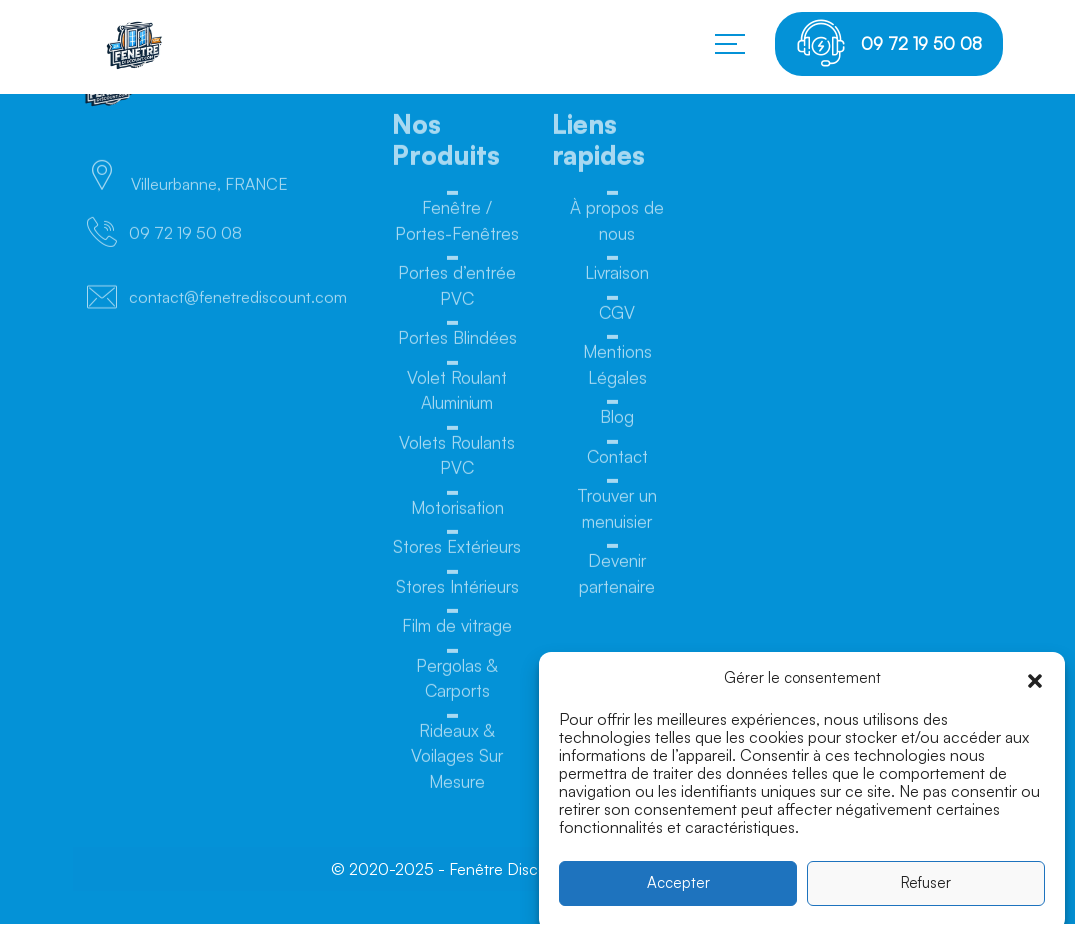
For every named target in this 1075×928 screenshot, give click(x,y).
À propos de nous (617, 225)
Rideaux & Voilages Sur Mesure (457, 761)
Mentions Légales (617, 369)
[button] (1035, 687)
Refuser (926, 891)
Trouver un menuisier (617, 513)
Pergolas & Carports (457, 683)
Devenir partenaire (617, 578)
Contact (617, 461)
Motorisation (457, 512)
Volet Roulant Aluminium (457, 395)
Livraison (617, 277)
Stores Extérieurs (457, 551)
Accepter (678, 891)
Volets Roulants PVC (457, 460)
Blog (617, 421)
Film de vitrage (457, 630)
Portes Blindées (457, 342)
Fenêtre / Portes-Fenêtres (457, 225)
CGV (617, 317)
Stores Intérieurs (457, 591)
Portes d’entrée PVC (457, 290)
